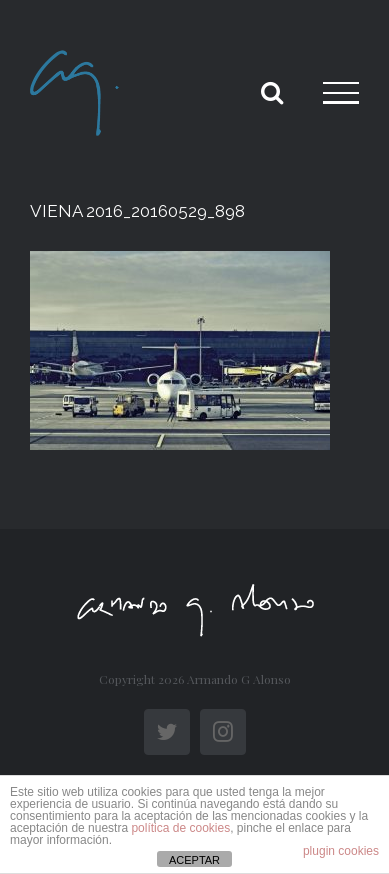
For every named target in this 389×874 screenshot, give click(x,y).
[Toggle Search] (272, 92)
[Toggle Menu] (341, 93)
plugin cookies (341, 851)
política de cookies (180, 828)
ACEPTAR (194, 860)
